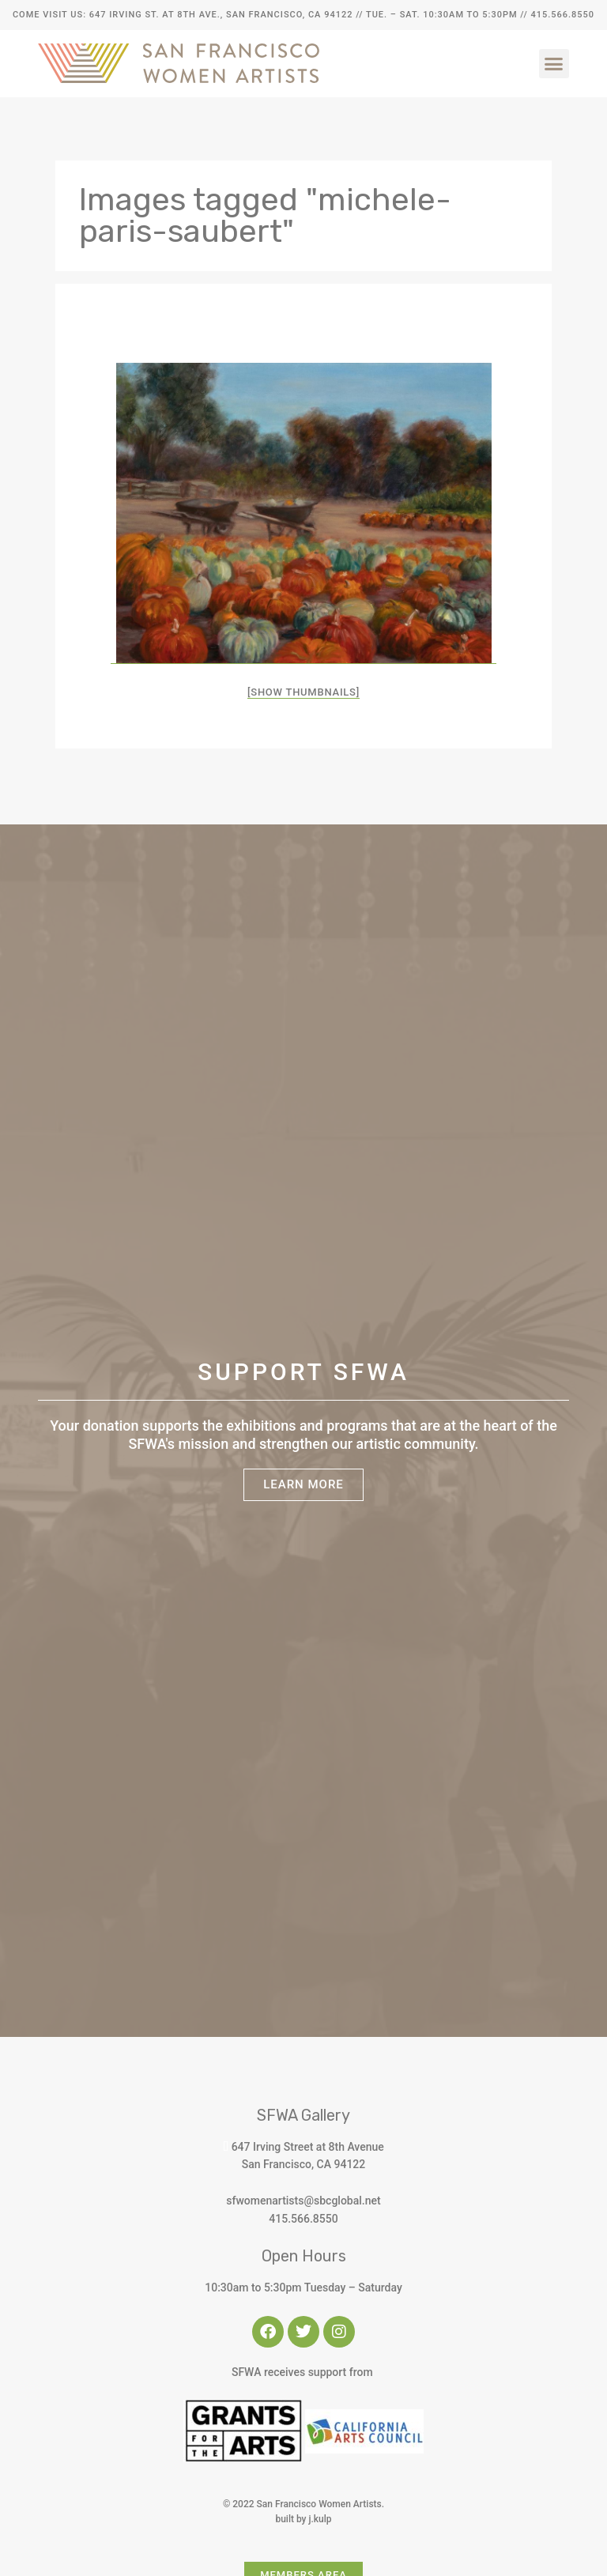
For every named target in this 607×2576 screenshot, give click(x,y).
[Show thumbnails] (303, 692)
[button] (554, 64)
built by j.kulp (303, 2519)
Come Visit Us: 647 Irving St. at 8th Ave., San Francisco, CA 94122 (183, 14)
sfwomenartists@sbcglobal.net (303, 2200)
